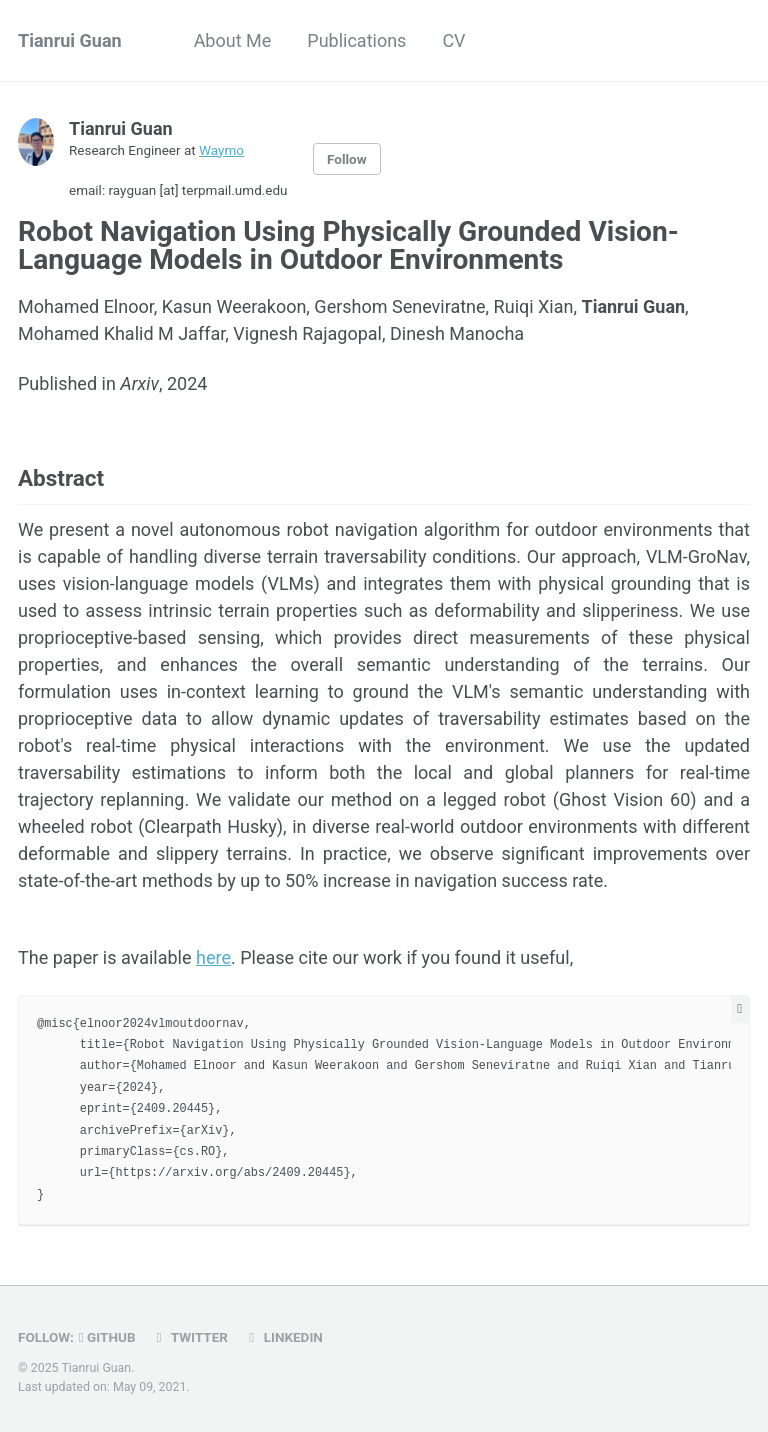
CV (453, 40)
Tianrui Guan (70, 40)
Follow (347, 159)
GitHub (107, 1337)
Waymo (221, 150)
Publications (356, 40)
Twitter (189, 1337)
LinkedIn (283, 1337)
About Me (233, 40)
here (213, 957)
